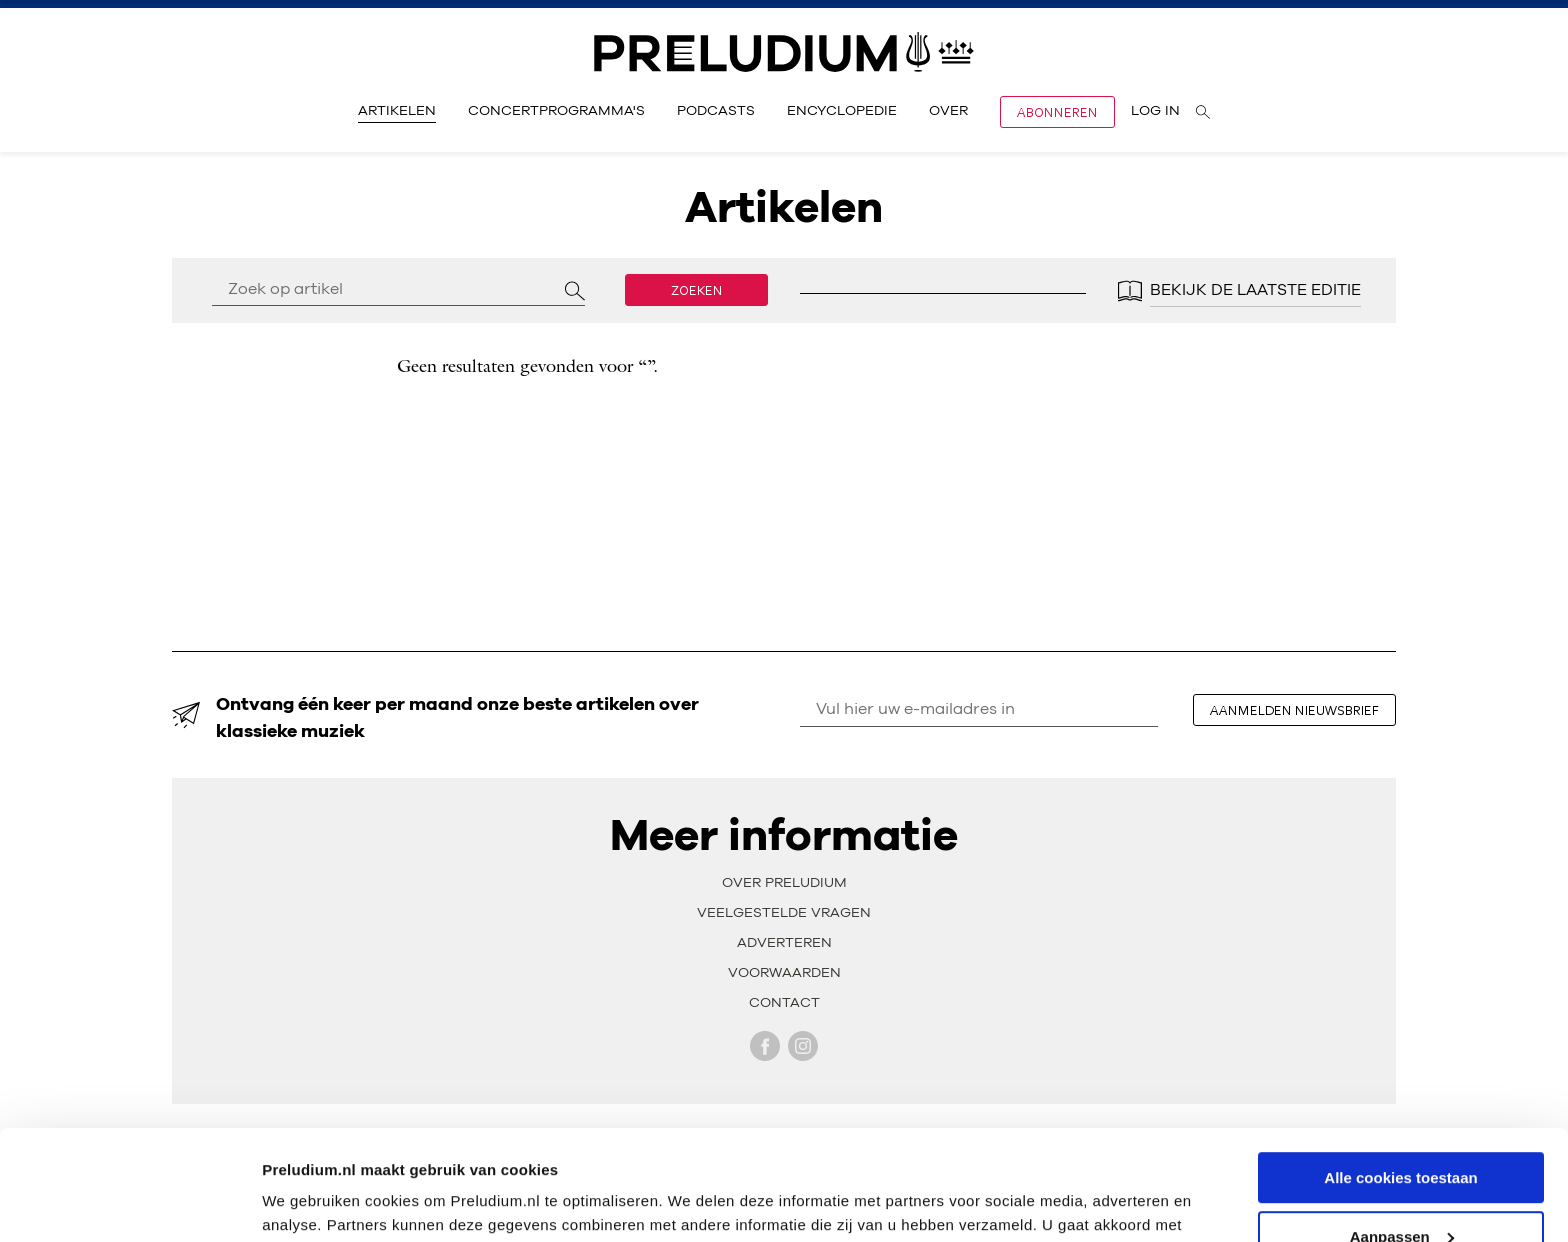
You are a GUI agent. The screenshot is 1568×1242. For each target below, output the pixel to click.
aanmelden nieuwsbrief (1294, 710)
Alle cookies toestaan (1400, 1074)
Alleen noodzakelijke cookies (1401, 1192)
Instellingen (304, 1201)
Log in (1155, 111)
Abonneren (1057, 112)
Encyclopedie (842, 111)
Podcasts (716, 111)
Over (948, 111)
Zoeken (697, 290)
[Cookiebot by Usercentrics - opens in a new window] (129, 1203)
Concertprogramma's (556, 111)
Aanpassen (1402, 1133)
